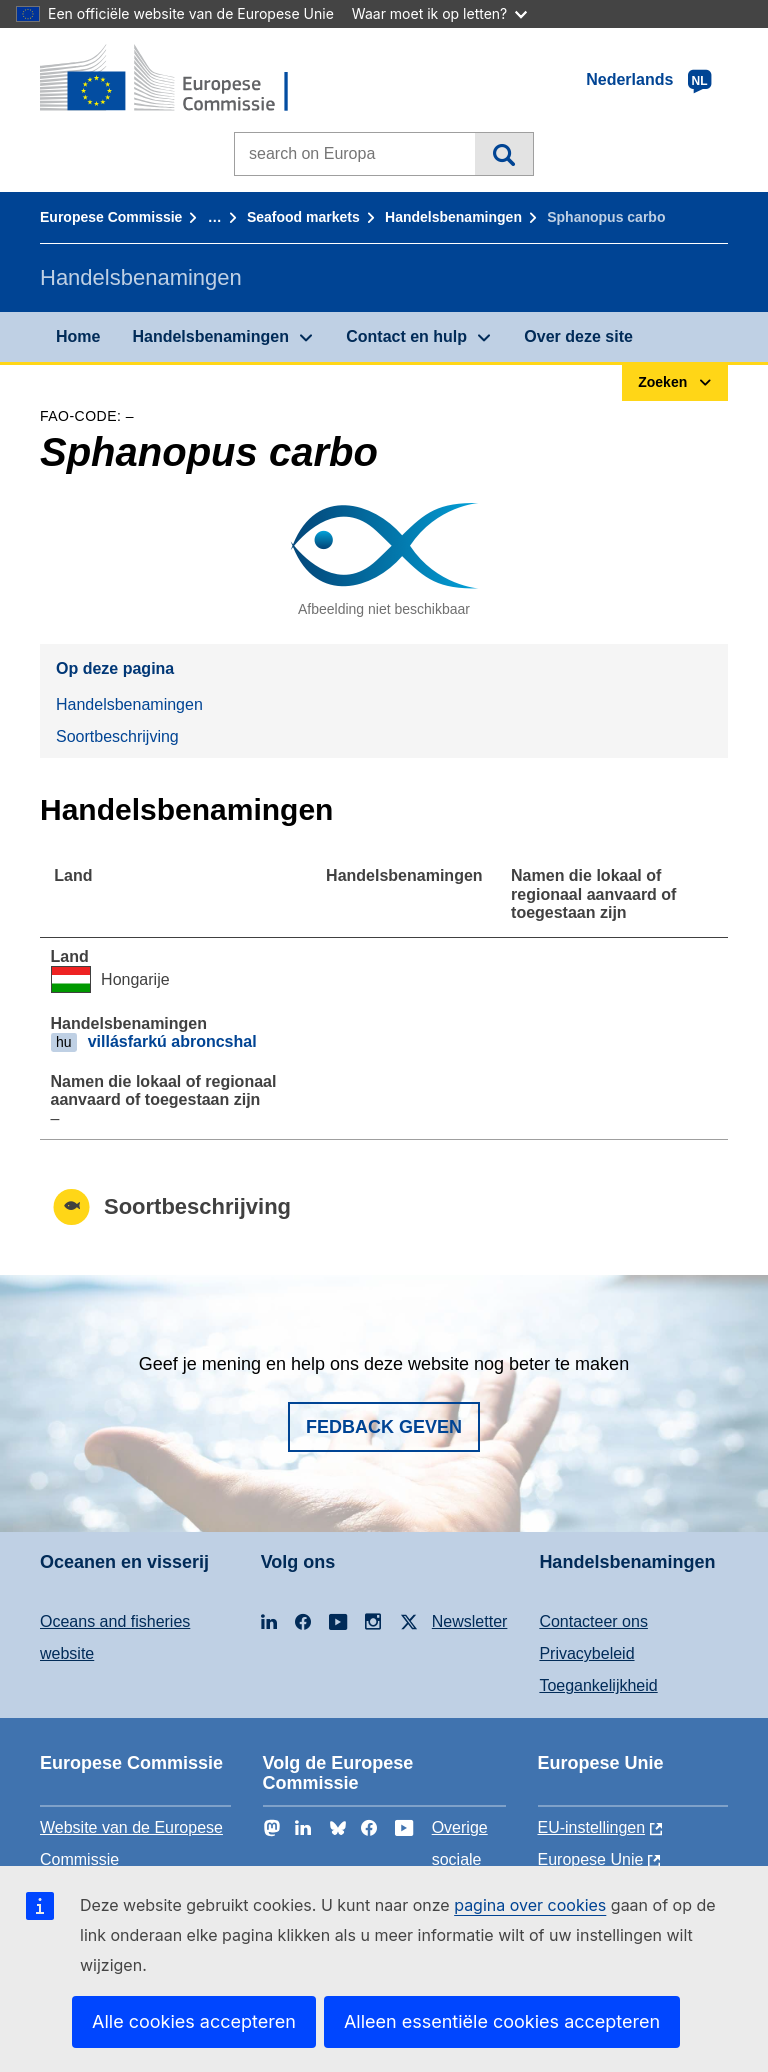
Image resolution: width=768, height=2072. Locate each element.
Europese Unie (591, 1859)
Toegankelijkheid (598, 1685)
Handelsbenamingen (453, 217)
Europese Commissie (111, 217)
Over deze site (578, 336)
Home (78, 336)
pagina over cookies (530, 1905)
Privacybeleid (586, 1653)
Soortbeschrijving (117, 736)
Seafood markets (303, 217)
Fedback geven (384, 1427)
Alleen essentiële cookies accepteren (502, 2021)
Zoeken (503, 154)
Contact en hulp (406, 336)
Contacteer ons (593, 1621)
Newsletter (470, 1621)
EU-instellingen (592, 1827)
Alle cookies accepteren (194, 2021)
